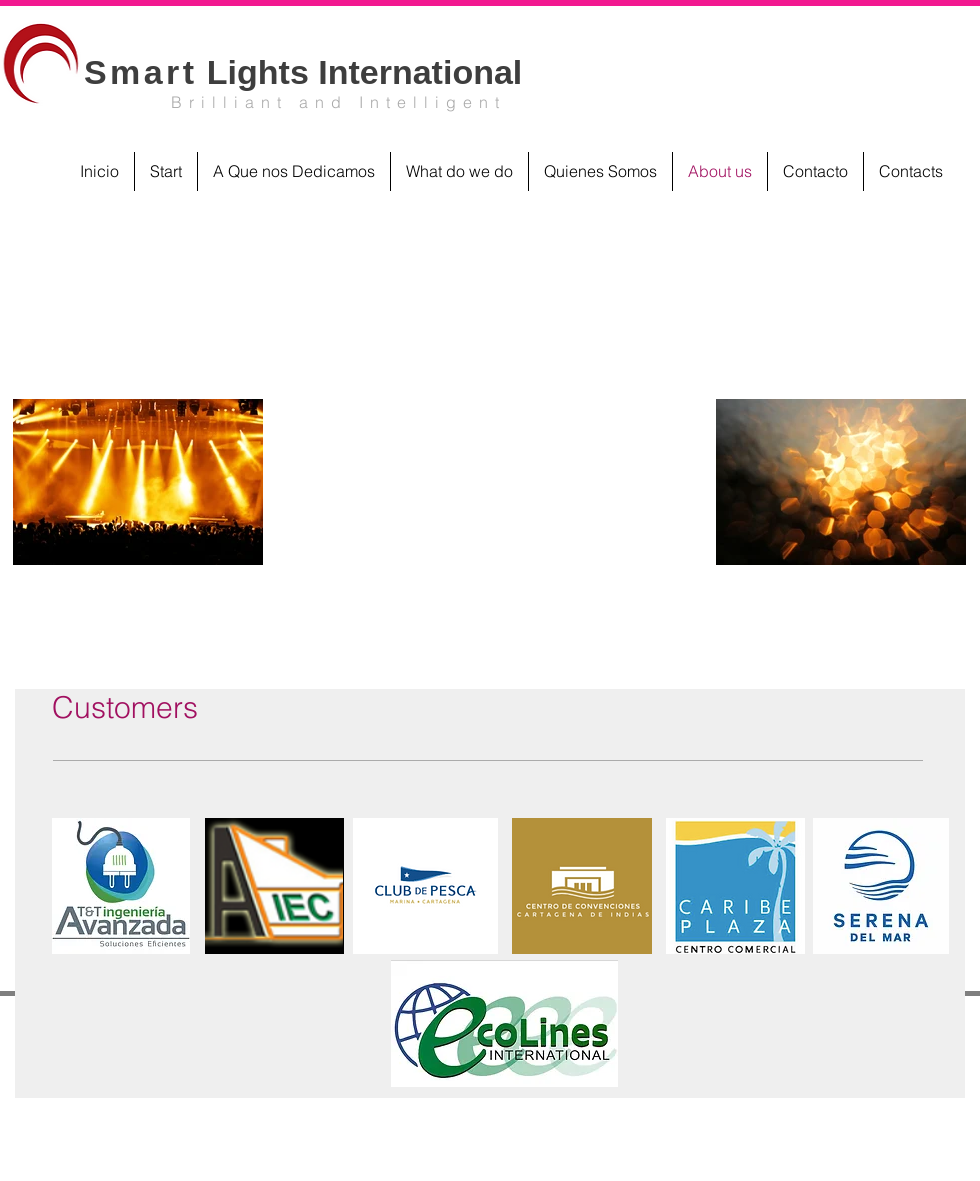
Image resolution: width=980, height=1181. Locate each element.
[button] (121, 886)
